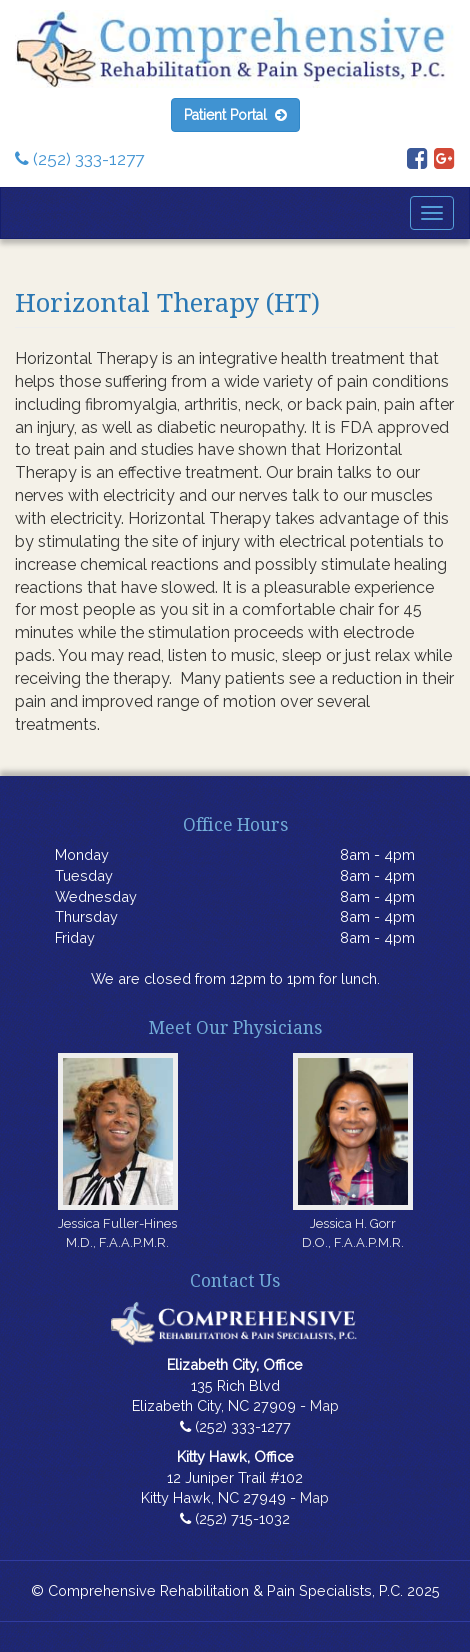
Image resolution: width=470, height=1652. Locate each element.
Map (324, 1405)
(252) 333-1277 (79, 159)
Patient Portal (235, 115)
